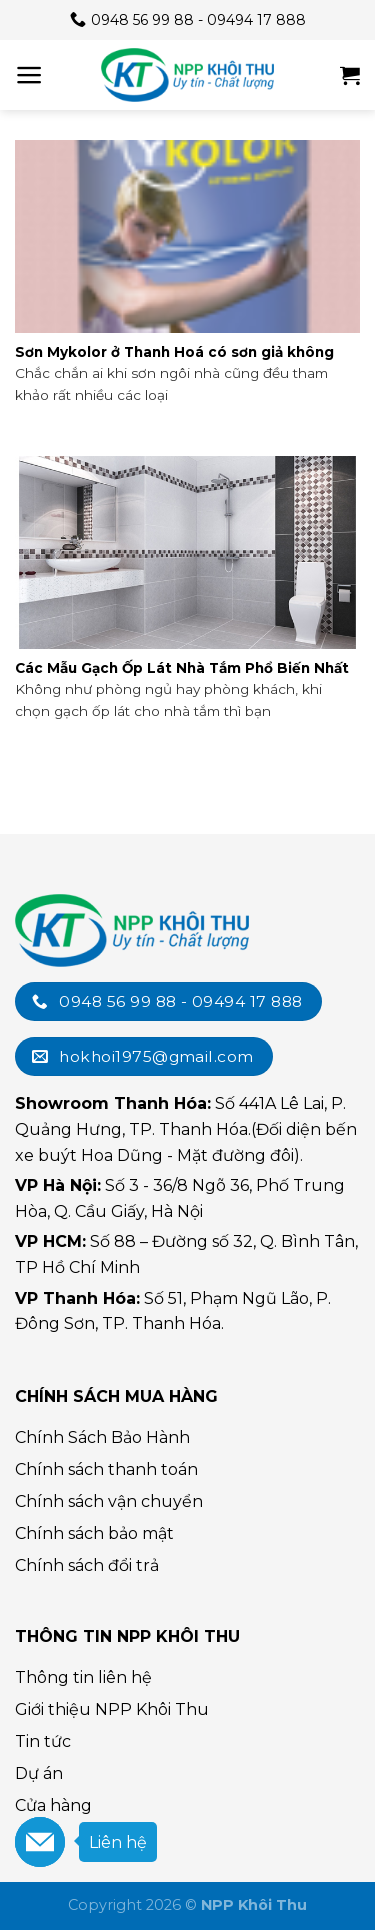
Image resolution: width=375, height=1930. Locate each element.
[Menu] (29, 75)
